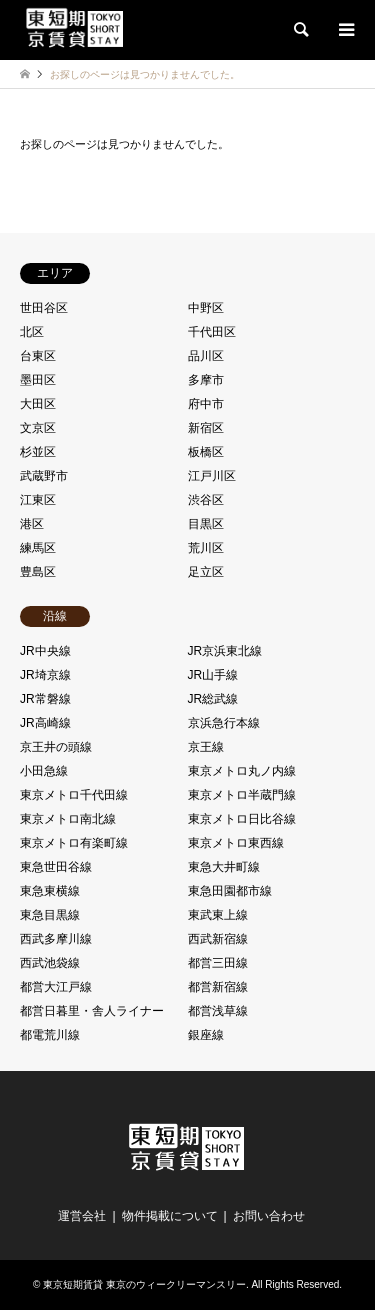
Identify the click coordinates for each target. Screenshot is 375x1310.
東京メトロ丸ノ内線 (242, 771)
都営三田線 (218, 963)
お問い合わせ (269, 1216)
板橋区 (206, 452)
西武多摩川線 (56, 939)
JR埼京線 (45, 675)
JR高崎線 (45, 723)
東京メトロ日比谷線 (242, 819)
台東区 (38, 356)
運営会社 (82, 1216)
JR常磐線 (45, 699)
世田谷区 (44, 308)
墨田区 (38, 380)
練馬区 (38, 548)
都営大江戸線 (56, 987)
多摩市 (206, 380)
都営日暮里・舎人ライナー (92, 1011)
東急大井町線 (224, 867)
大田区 (38, 404)
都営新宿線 (218, 987)
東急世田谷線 (56, 867)
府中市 (206, 404)
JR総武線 (213, 699)
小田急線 (44, 771)
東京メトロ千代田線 (74, 795)
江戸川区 (212, 476)
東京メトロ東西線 (236, 843)
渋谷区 (206, 500)
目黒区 (206, 524)
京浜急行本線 (224, 723)
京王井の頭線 (56, 747)
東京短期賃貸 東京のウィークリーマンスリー (144, 1284)
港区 (32, 524)
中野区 (206, 308)
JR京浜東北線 (225, 651)
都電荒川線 (50, 1035)
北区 (32, 332)
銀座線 (206, 1035)
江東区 (38, 500)
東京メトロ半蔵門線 (242, 795)
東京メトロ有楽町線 (74, 843)
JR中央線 (45, 651)
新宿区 (206, 428)
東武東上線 (218, 915)
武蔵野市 (44, 476)
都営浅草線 (218, 1011)
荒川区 (206, 548)
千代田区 (212, 332)
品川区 (206, 356)
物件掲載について (170, 1216)
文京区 (38, 428)
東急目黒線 (50, 915)
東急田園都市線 (230, 891)
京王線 (206, 747)
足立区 (206, 572)
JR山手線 (213, 675)
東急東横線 (50, 891)
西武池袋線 (50, 963)
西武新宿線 (218, 939)
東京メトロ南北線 (68, 819)
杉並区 (38, 452)
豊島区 (38, 572)
